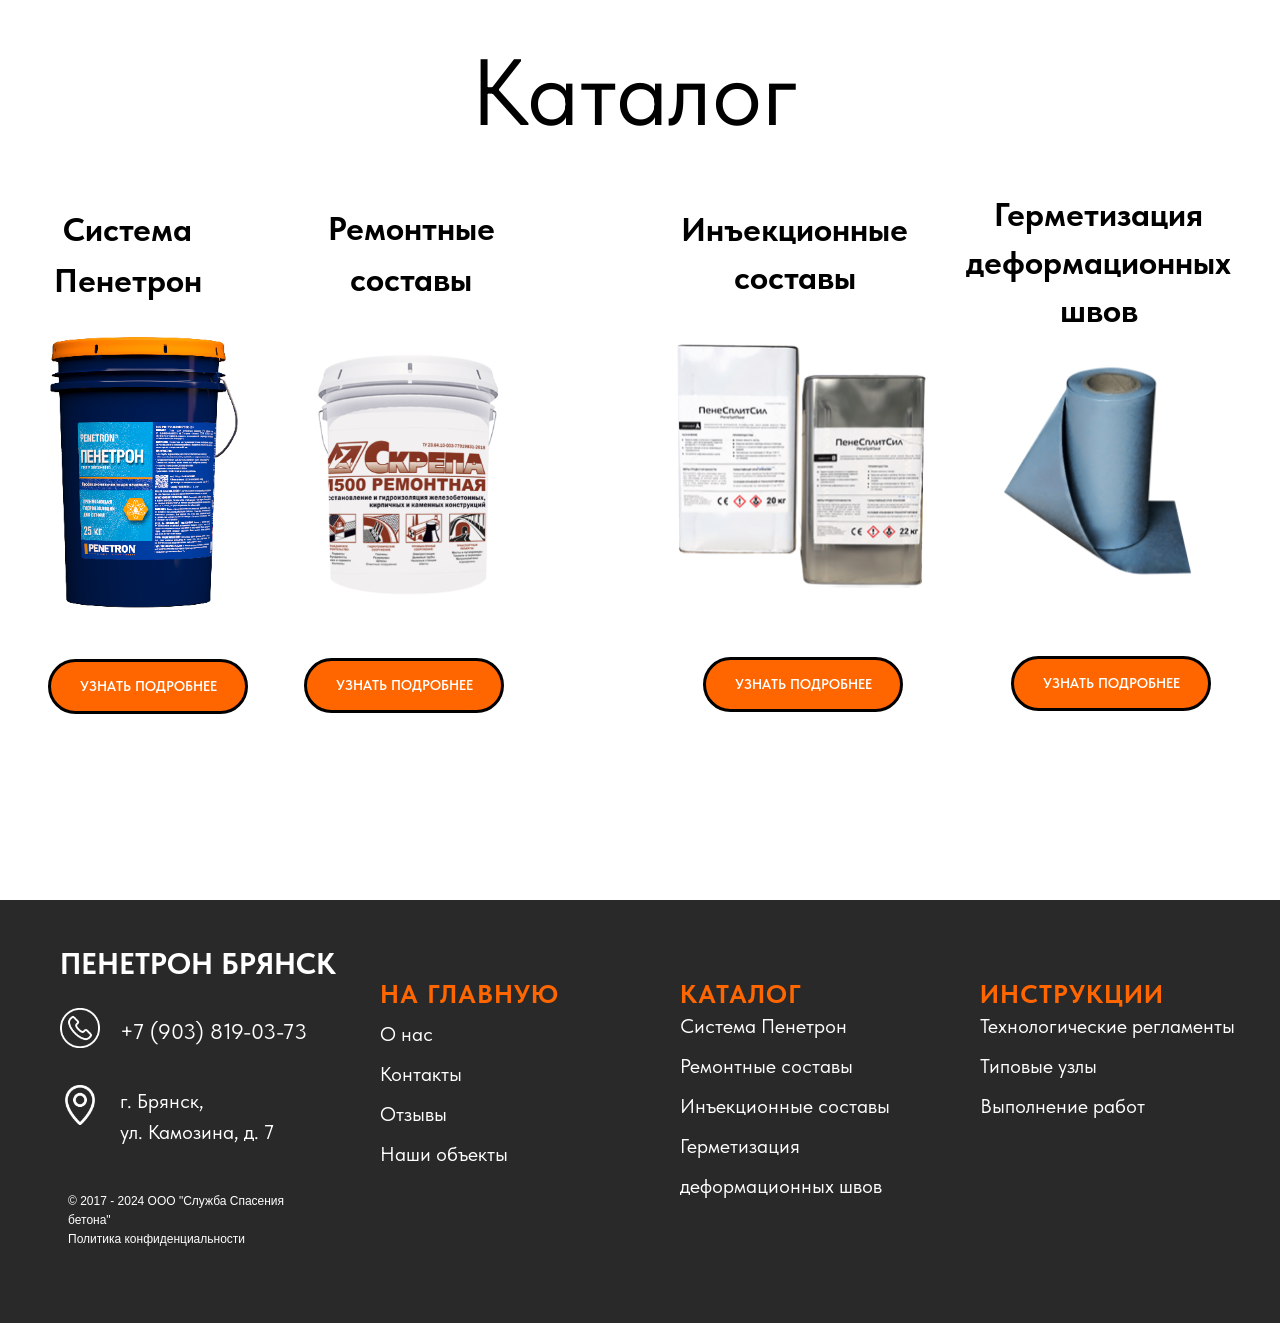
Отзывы (413, 1114)
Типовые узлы (1038, 1066)
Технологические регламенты (1107, 1026)
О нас (406, 1034)
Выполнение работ (1062, 1106)
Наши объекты (444, 1154)
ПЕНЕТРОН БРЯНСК (198, 963)
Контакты (421, 1074)
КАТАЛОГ (741, 993)
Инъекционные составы (785, 1106)
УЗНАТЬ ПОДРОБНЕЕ (148, 686)
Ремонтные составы (766, 1066)
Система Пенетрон (763, 1026)
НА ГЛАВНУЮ (469, 993)
